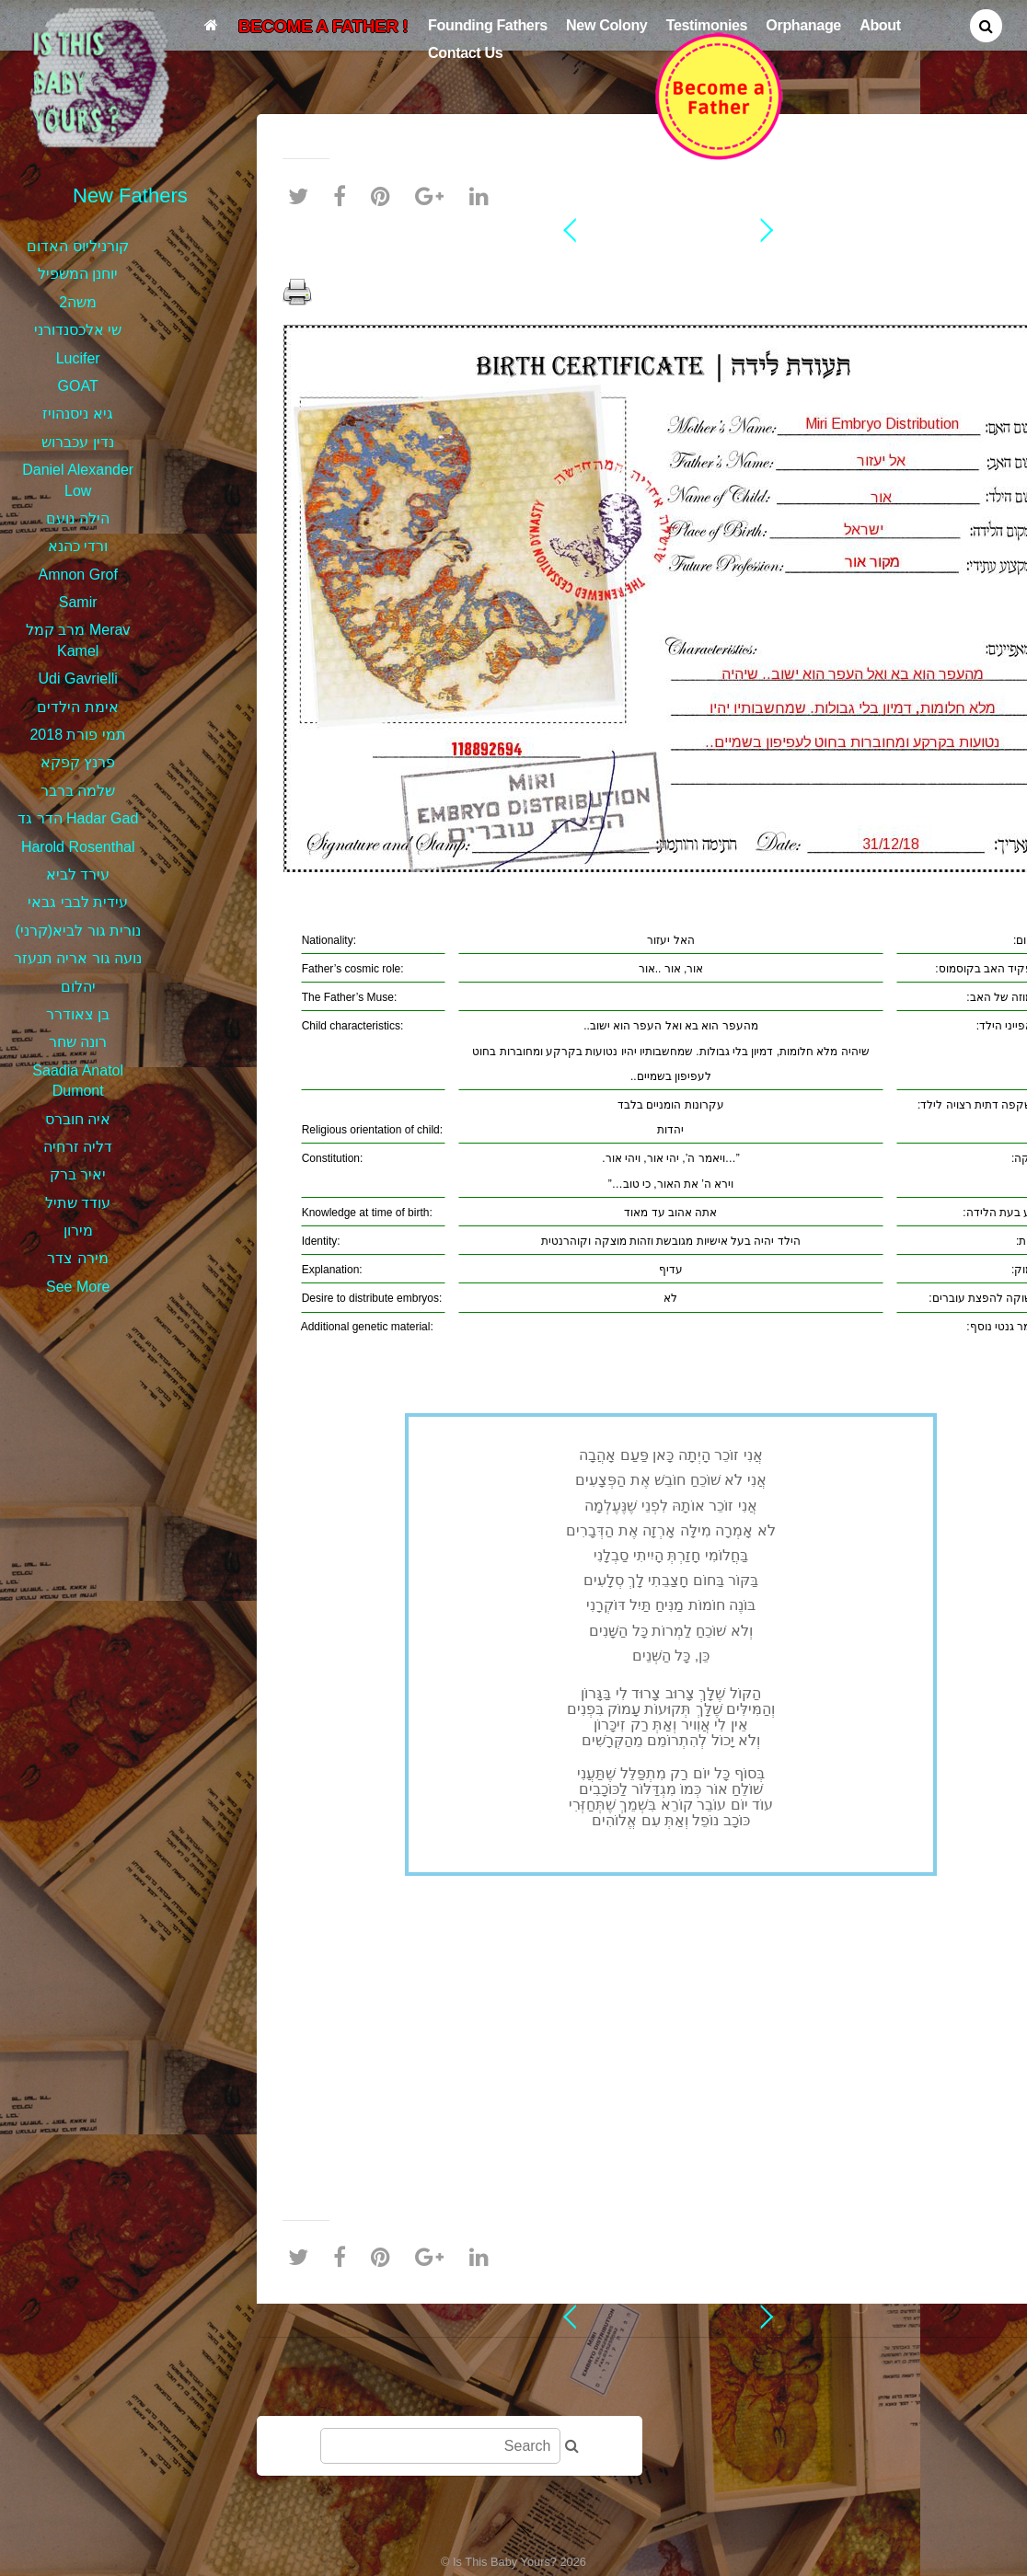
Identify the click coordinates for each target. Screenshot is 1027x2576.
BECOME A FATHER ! (323, 26)
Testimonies (707, 25)
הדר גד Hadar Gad (77, 818)
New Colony (606, 25)
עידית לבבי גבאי (78, 902)
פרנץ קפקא (77, 762)
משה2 (78, 302)
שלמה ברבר (77, 791)
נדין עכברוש (77, 442)
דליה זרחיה (77, 1147)
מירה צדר (77, 1258)
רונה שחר (78, 1042)
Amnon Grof (78, 574)
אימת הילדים (77, 707)
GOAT (78, 386)
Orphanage (803, 25)
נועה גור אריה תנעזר (78, 958)
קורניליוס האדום (77, 246)
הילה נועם (77, 518)
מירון (78, 1230)
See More (78, 1286)
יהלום (78, 987)
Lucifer (78, 358)
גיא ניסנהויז (77, 413)
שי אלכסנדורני (77, 330)
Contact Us (465, 52)
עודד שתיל (77, 1203)
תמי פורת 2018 (77, 734)
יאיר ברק (78, 1174)
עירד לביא (78, 874)
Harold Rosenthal (78, 847)
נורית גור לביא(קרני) (78, 930)
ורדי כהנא (78, 546)
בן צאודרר (78, 1014)
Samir (78, 602)
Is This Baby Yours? (505, 2562)
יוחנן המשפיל (78, 274)
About (880, 25)
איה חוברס (77, 1119)
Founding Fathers (488, 25)
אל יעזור (670, 261)
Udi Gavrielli (78, 678)
